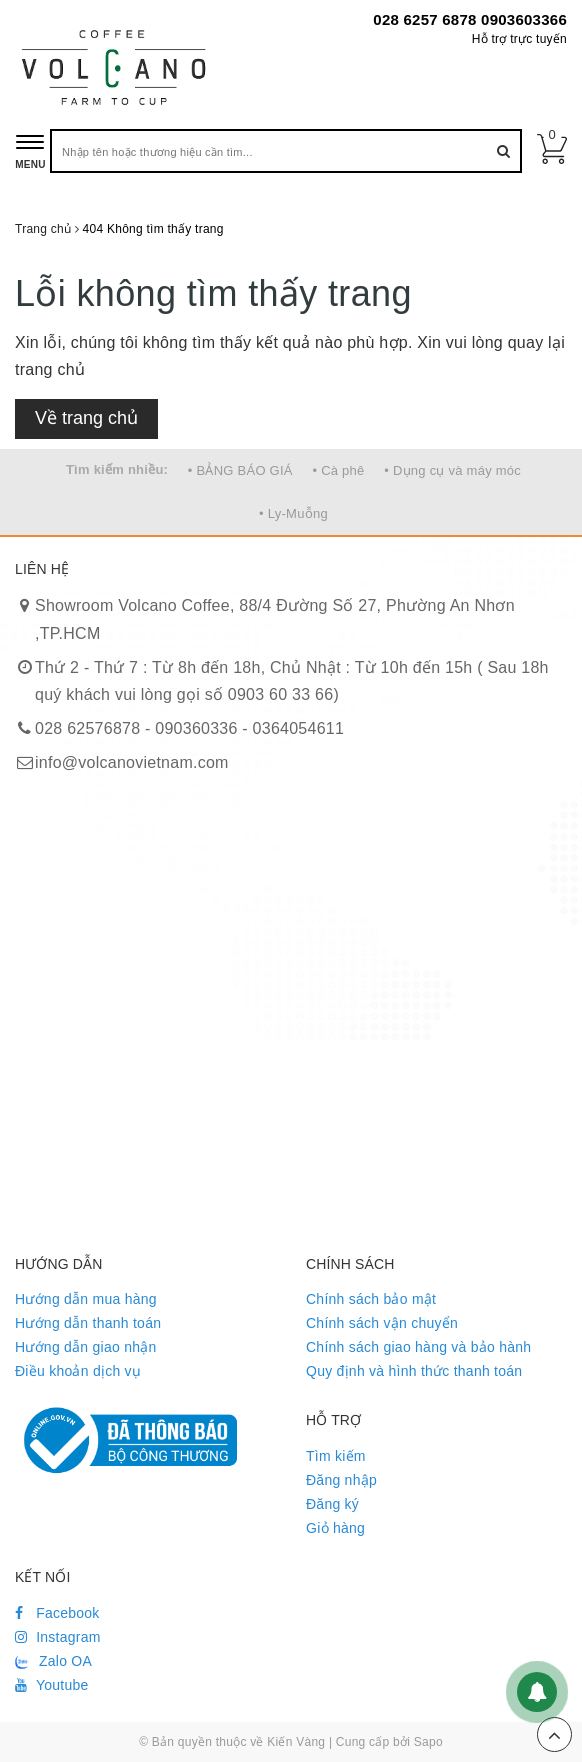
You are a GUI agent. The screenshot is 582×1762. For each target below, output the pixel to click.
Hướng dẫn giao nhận (86, 1347)
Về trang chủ (86, 418)
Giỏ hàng (335, 1528)
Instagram (58, 1637)
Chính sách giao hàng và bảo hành (418, 1347)
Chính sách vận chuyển (382, 1323)
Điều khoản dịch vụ (78, 1371)
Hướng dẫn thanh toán (88, 1323)
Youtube (52, 1685)
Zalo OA (53, 1661)
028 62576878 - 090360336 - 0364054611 (189, 728)
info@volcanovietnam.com (132, 762)
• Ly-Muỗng (293, 513)
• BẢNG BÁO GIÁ (240, 470)
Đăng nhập (341, 1480)
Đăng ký (332, 1504)
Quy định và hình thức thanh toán (414, 1371)
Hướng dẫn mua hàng (86, 1299)
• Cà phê (338, 470)
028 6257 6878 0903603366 (470, 19)
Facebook (57, 1613)
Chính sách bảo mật (371, 1299)
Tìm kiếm (336, 1456)
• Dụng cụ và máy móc (452, 470)
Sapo (428, 1742)
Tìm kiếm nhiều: (117, 469)
